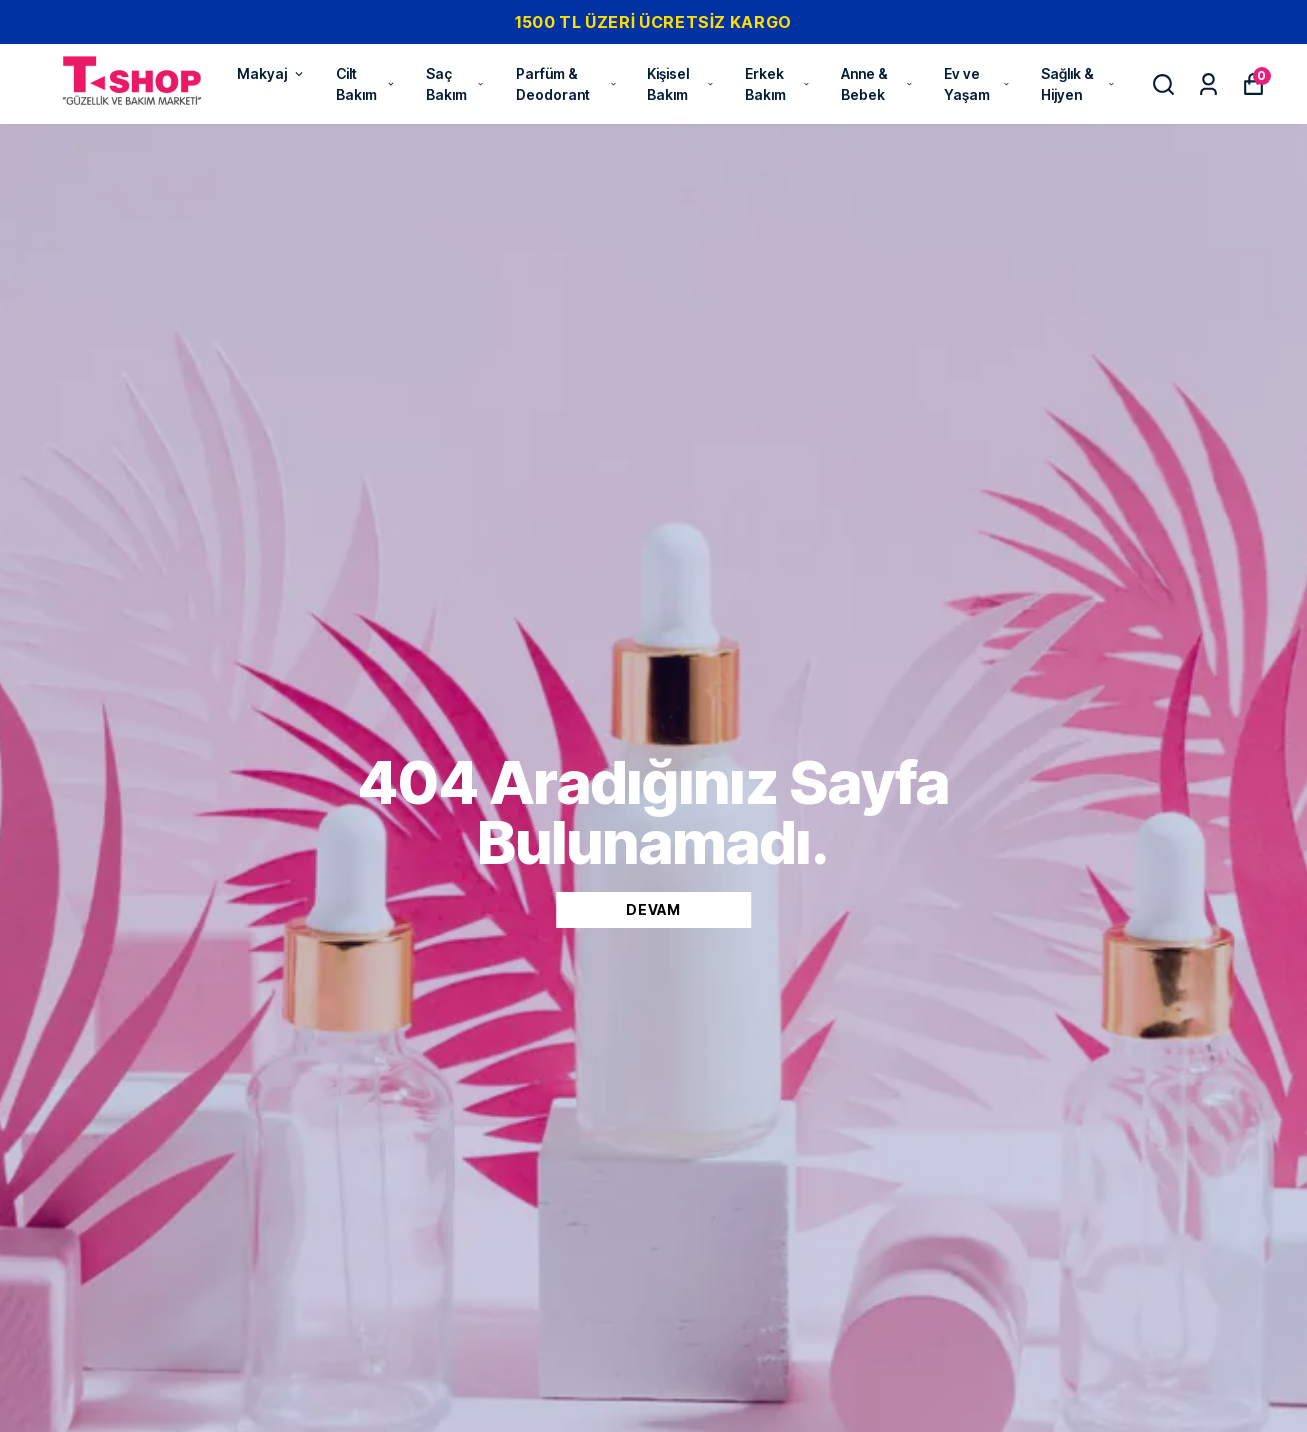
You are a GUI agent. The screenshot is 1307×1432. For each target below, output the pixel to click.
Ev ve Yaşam (977, 84)
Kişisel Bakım (681, 84)
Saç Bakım (456, 84)
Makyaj (271, 73)
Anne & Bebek (877, 84)
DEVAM (653, 909)
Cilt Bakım (366, 84)
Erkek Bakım (778, 84)
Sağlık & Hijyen (1078, 84)
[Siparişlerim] (1208, 84)
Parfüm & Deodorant (567, 84)
